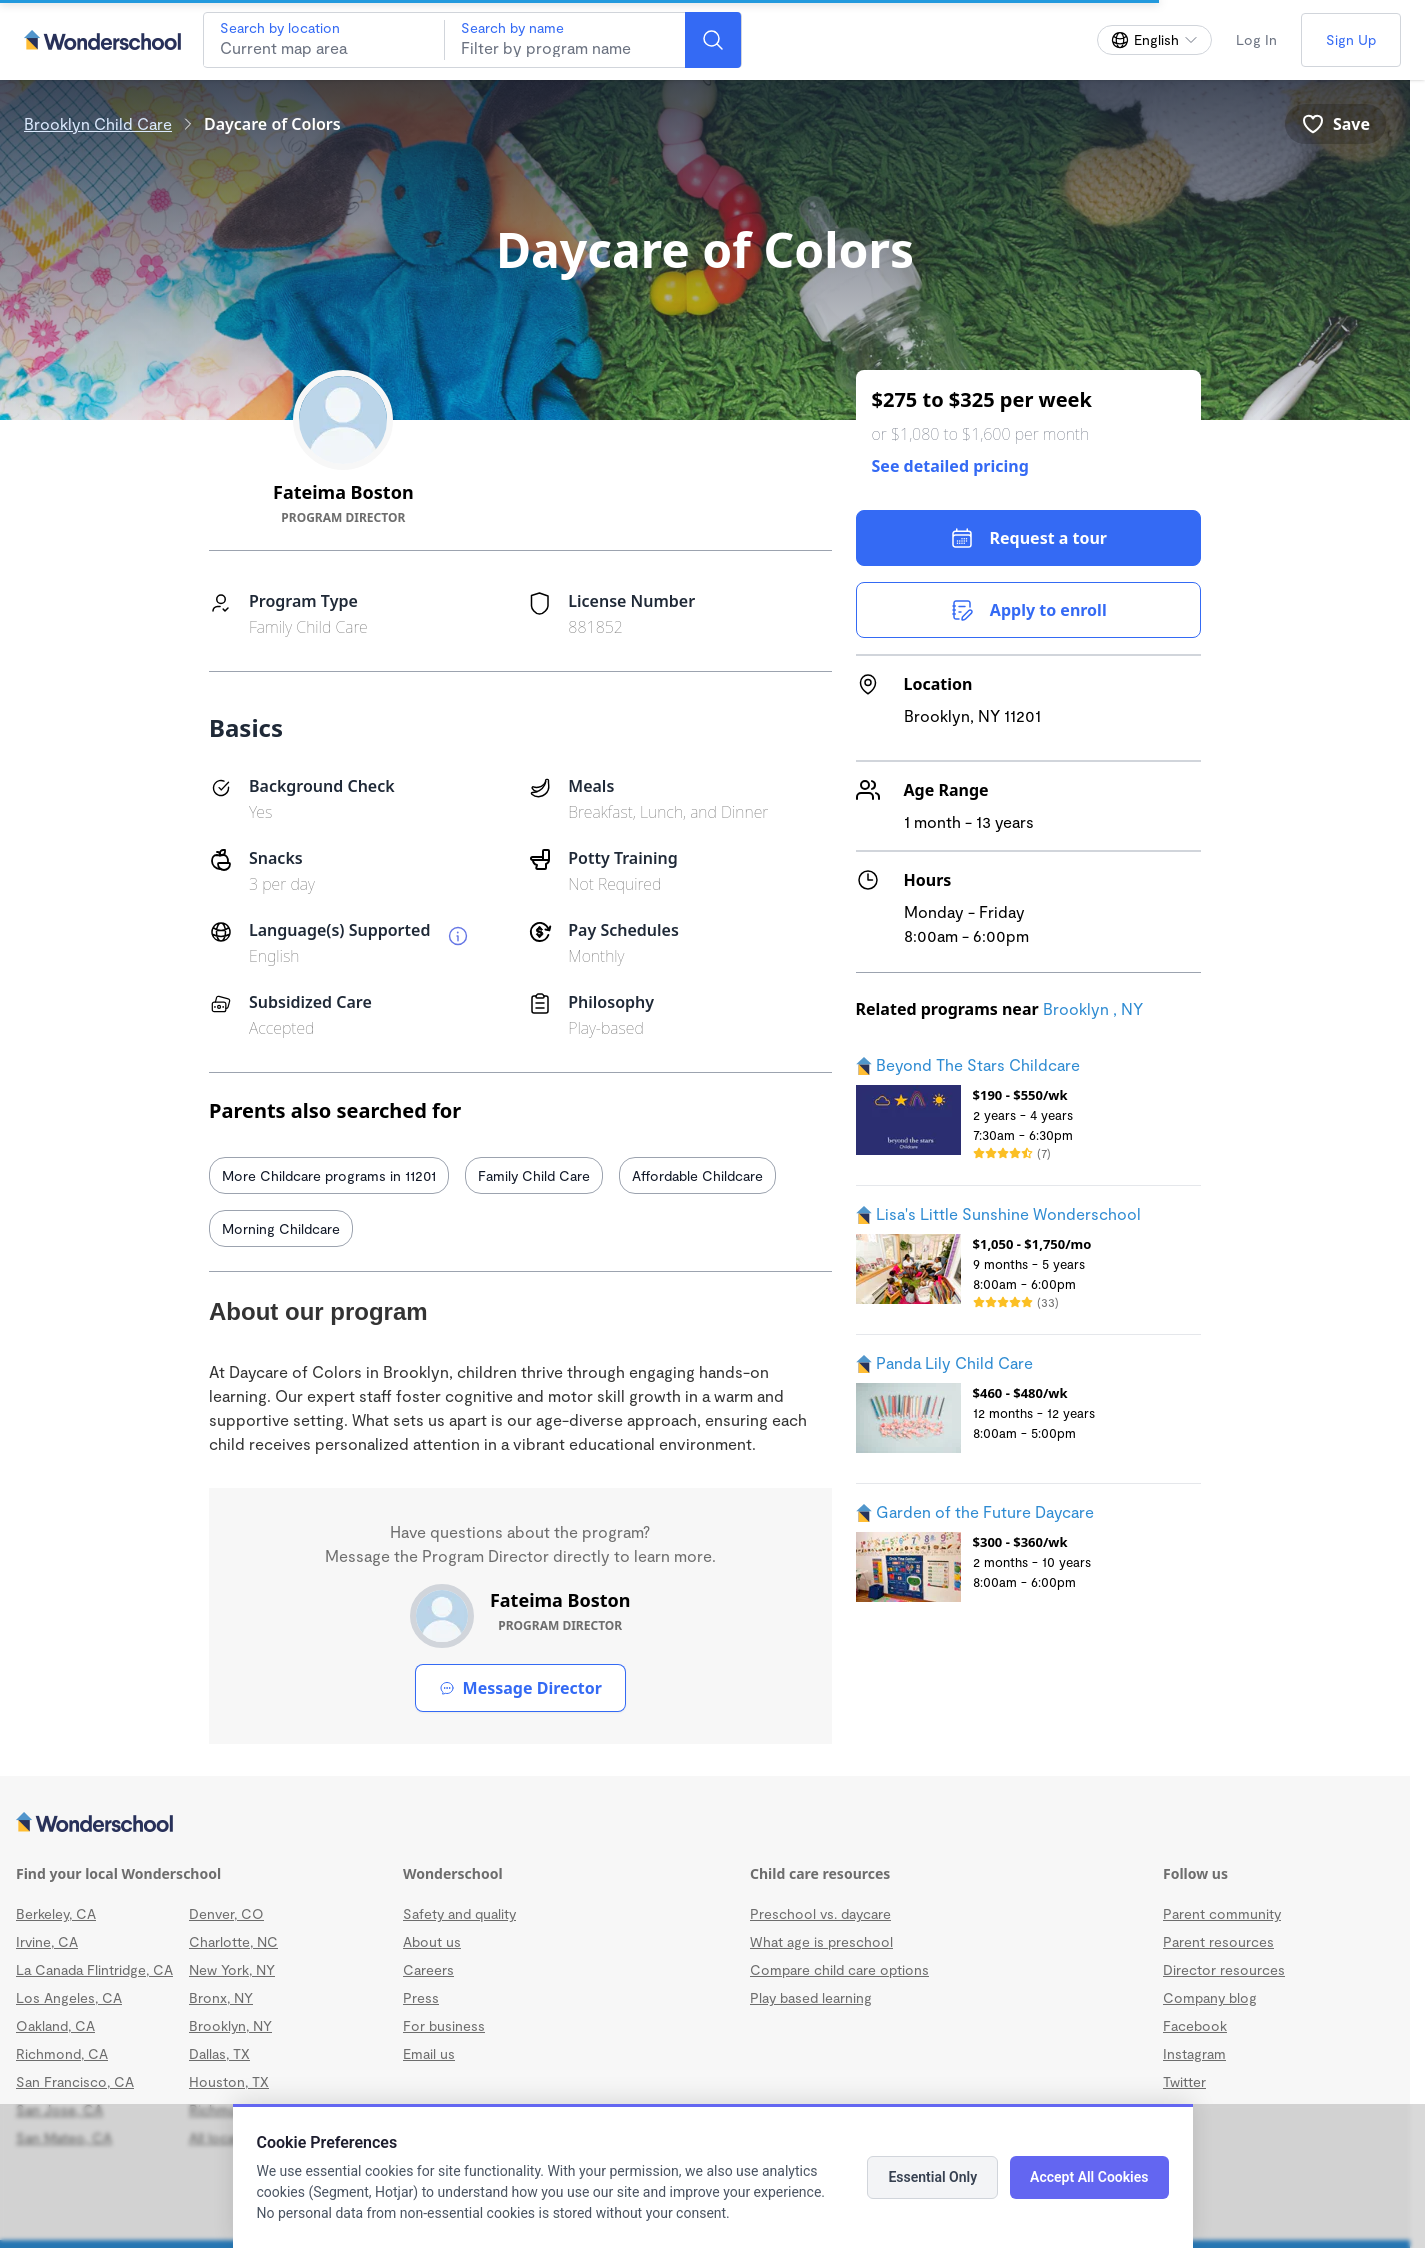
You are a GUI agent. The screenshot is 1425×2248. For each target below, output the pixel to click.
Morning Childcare (281, 1228)
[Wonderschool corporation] (705, 1824)
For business (444, 2025)
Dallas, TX (219, 2053)
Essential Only (932, 2177)
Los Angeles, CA (69, 1997)
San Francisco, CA (75, 2081)
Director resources (1224, 1969)
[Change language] (1154, 40)
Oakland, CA (55, 2025)
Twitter (1184, 2081)
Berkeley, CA (56, 1913)
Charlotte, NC (233, 1941)
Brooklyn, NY (230, 2025)
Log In (1256, 39)
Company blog (1210, 1997)
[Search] (713, 40)
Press (421, 1997)
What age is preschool (821, 1941)
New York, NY (232, 1969)
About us (432, 1941)
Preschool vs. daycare (820, 1913)
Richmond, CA (62, 2053)
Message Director (520, 1688)
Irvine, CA (47, 1941)
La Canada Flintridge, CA (94, 1969)
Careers (428, 1969)
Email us (429, 2053)
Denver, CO (226, 1913)
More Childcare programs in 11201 (329, 1175)
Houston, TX (229, 2081)
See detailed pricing (950, 466)
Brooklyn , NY (1093, 1008)
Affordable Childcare (697, 1175)
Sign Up (1351, 39)
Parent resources (1218, 1941)
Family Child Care (534, 1175)
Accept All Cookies (1089, 2177)
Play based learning (811, 1997)
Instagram (1194, 2053)
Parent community (1222, 1913)
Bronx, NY (221, 1997)
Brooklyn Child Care (98, 123)
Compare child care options (839, 1969)
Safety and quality (459, 1913)
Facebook (1195, 2025)
